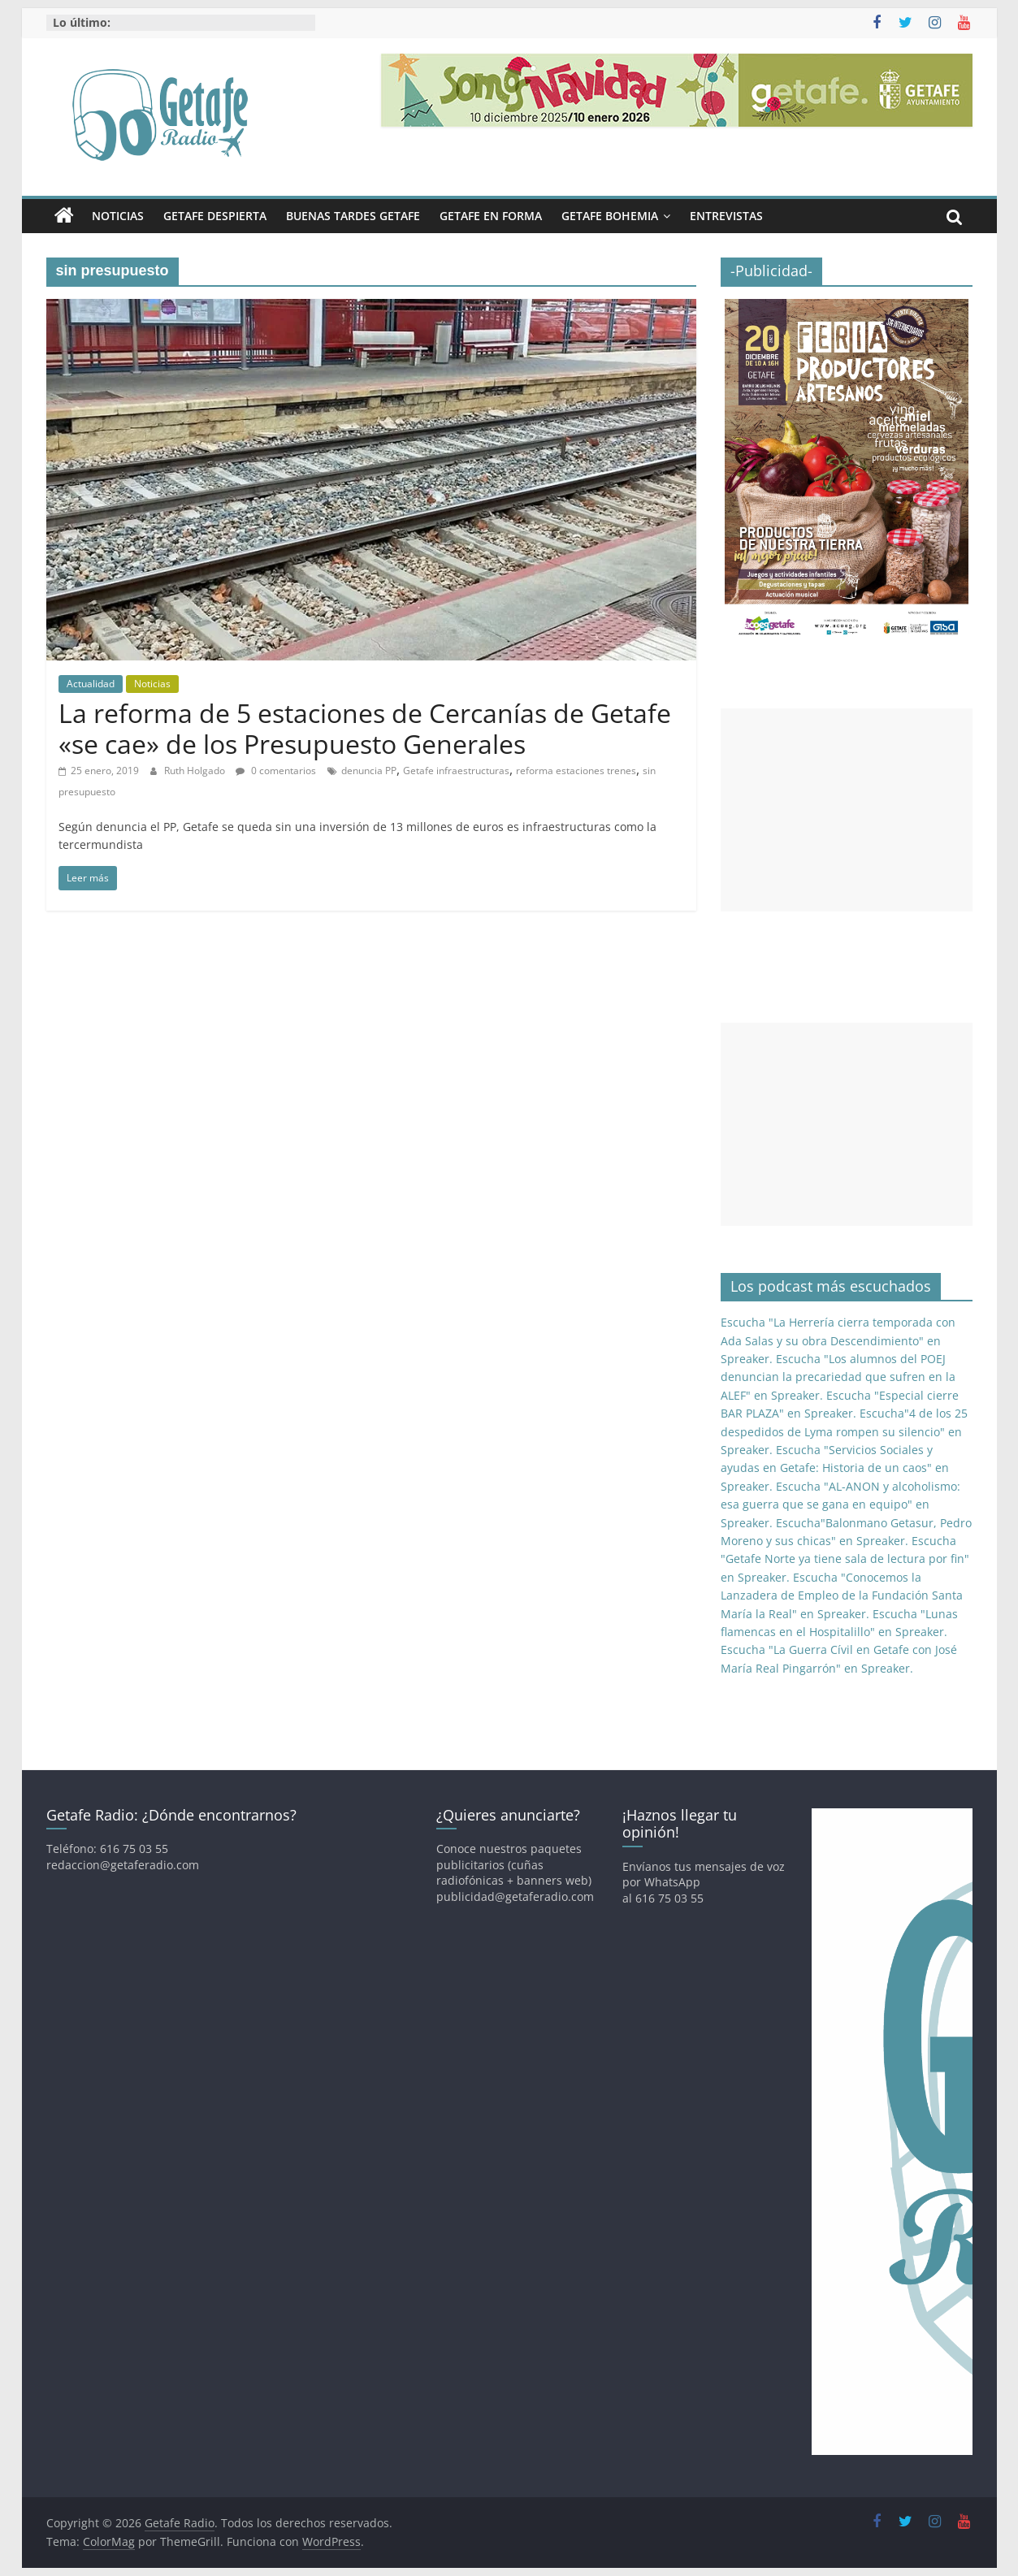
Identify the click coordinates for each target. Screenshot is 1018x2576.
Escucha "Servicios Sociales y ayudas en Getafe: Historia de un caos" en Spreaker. (835, 1468)
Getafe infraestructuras (456, 770)
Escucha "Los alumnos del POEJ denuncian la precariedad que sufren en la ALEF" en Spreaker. (838, 1377)
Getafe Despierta (214, 215)
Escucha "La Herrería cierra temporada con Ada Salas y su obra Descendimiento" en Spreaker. (838, 1340)
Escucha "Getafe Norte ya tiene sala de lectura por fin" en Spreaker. (845, 1559)
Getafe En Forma (491, 215)
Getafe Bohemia (609, 215)
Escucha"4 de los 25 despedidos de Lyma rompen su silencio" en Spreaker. (844, 1431)
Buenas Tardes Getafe (353, 215)
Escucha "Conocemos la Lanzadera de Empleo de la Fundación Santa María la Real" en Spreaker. (842, 1595)
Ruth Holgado (195, 770)
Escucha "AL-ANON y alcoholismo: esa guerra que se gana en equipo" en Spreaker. (840, 1504)
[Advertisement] (847, 809)
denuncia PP (368, 770)
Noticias (118, 215)
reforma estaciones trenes (576, 770)
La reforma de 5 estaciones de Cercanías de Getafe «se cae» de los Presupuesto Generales (364, 728)
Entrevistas (726, 215)
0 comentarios (276, 770)
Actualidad (91, 684)
